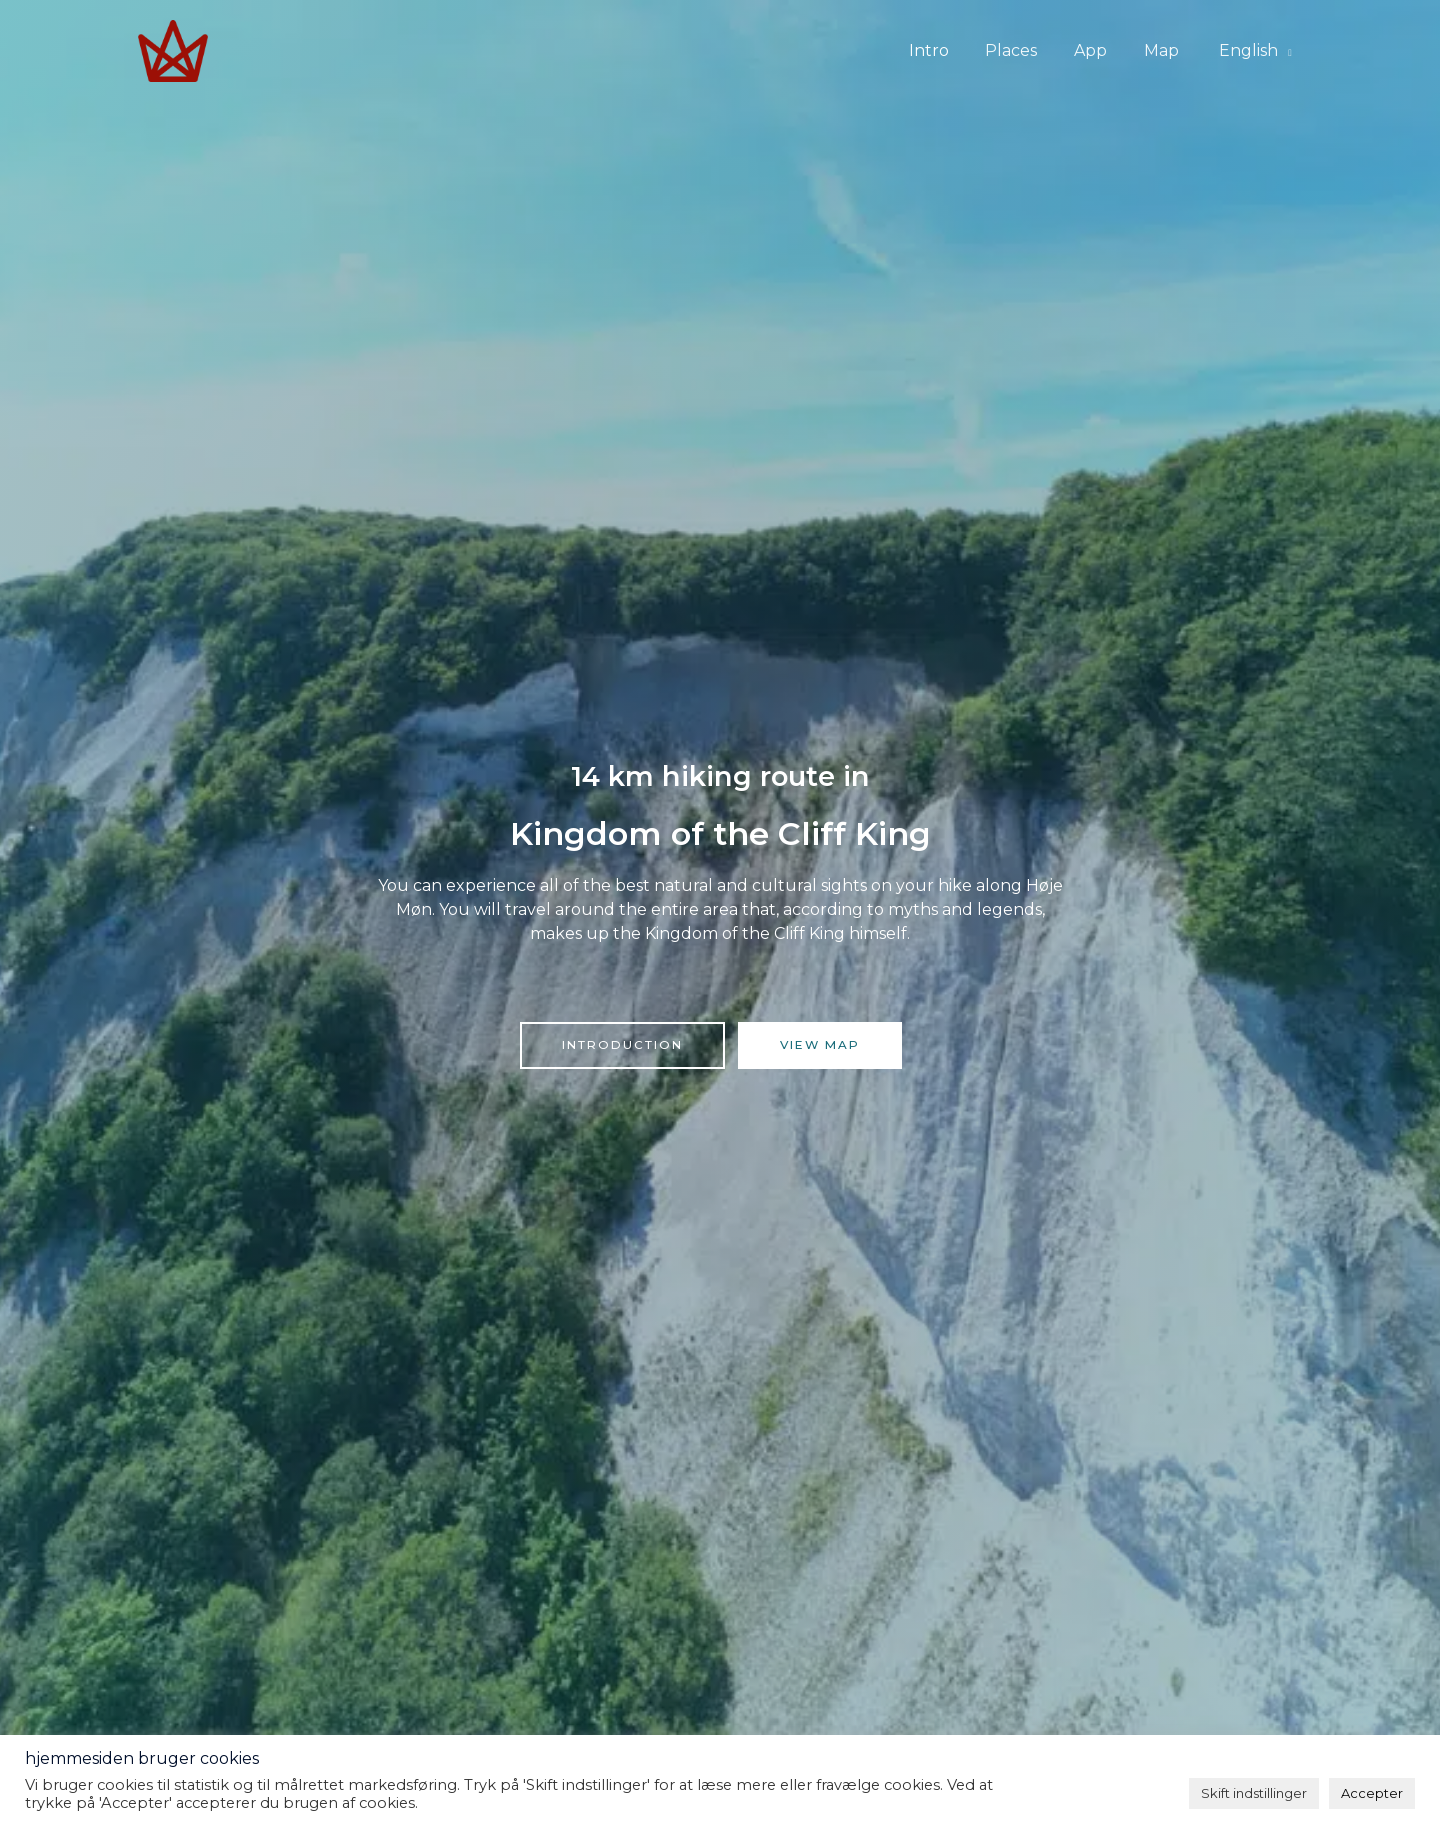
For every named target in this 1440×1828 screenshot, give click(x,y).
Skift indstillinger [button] (1254, 1793)
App (1101, 50)
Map (1167, 50)
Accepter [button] (1372, 1793)
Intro (949, 50)
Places (1027, 50)
